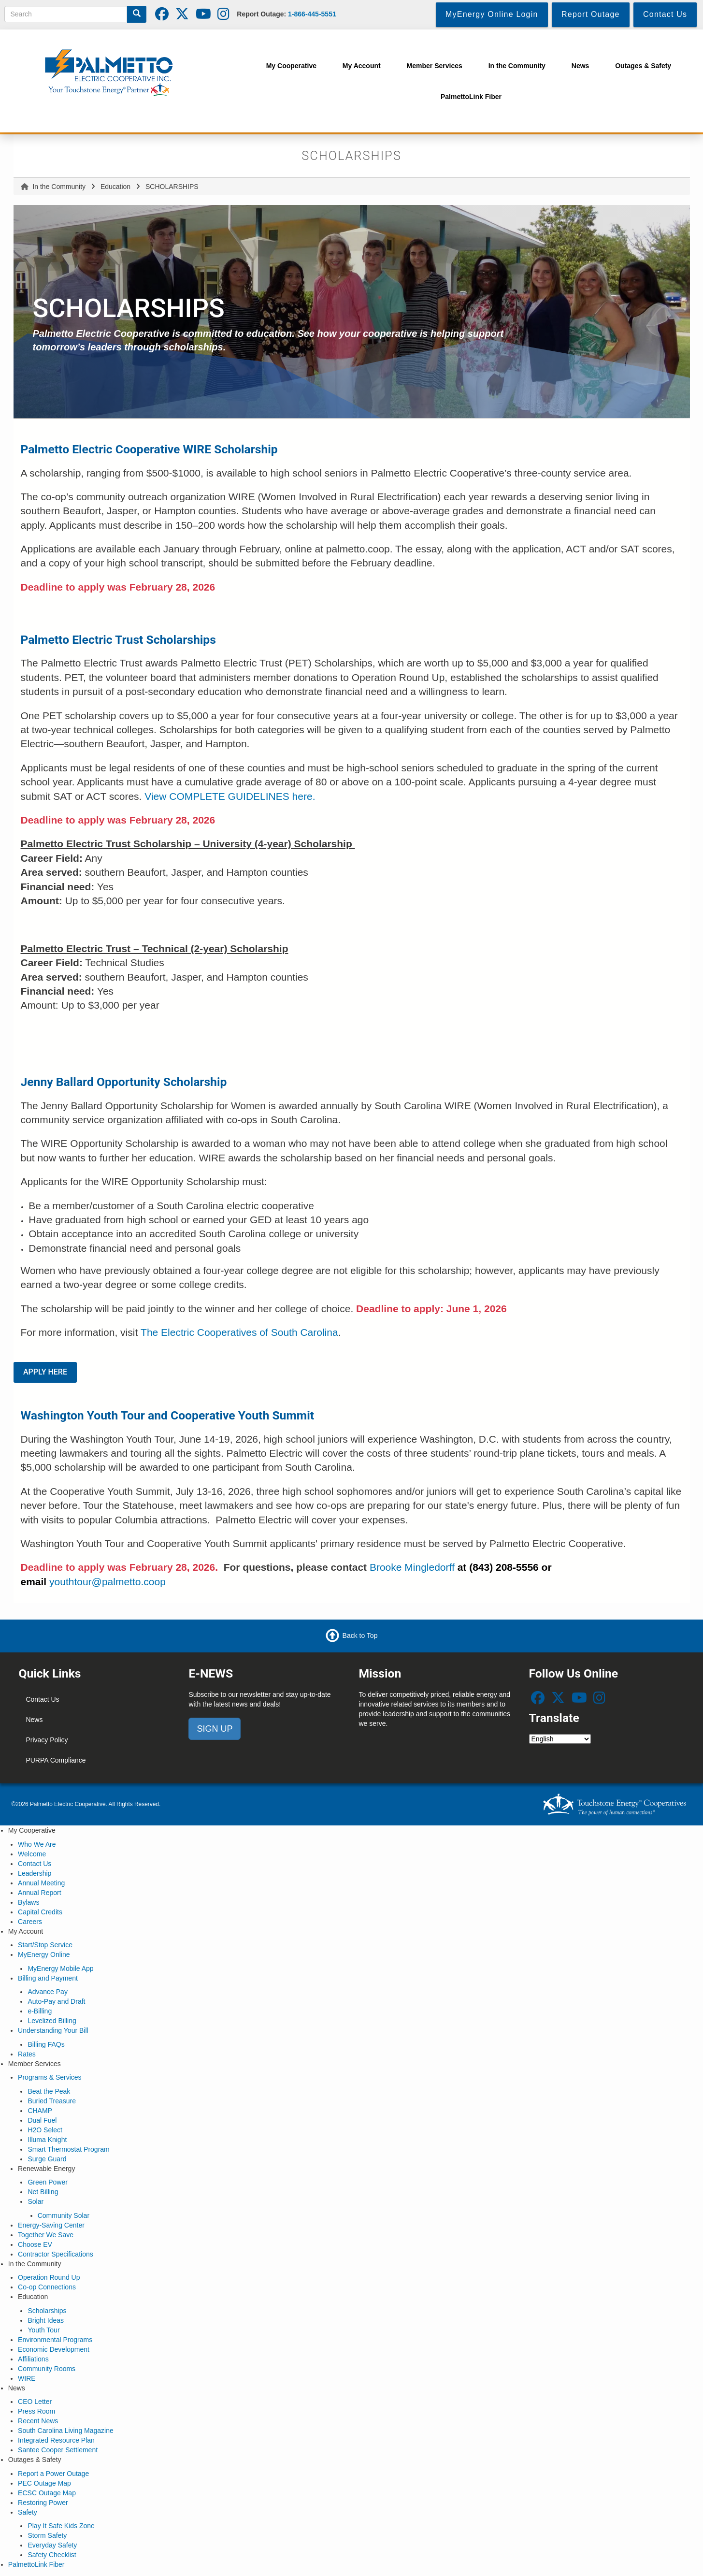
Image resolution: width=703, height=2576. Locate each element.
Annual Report (39, 1892)
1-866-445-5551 (312, 14)
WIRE (27, 2378)
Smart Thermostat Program (68, 2149)
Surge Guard (47, 2159)
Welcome (32, 1854)
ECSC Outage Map (47, 2493)
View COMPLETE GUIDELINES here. (229, 796)
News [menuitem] (580, 66)
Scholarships (47, 2311)
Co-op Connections (47, 2287)
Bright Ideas (46, 2320)
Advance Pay (48, 1992)
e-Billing (40, 2011)
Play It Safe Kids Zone (61, 2526)
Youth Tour (43, 2330)
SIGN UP (214, 1729)
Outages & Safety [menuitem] (643, 66)
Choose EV (35, 2244)
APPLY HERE (45, 1371)
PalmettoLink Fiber (36, 2564)
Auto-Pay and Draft (56, 2001)
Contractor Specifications (55, 2254)
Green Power (47, 2182)
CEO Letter (35, 2401)
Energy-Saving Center (51, 2225)
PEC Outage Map (44, 2483)
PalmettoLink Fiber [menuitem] (471, 97)
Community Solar (63, 2215)
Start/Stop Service (45, 1945)
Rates (27, 2054)
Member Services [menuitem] (434, 66)
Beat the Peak (49, 2091)
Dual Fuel (42, 2120)
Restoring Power (43, 2502)
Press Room (36, 2411)
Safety (27, 2512)
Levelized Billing (52, 2021)
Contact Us (42, 1699)
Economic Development (53, 2349)
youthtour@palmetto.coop (107, 1581)
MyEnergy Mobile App (60, 1968)
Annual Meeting (41, 1883)
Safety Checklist (52, 2555)
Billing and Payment (48, 1978)
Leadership (34, 1873)
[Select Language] (560, 1739)
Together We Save (45, 2235)
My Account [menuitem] (362, 66)
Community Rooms (46, 2369)
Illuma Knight (47, 2139)
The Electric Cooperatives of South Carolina (239, 1332)
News (34, 1719)
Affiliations (33, 2359)
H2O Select (45, 2130)
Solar (35, 2201)
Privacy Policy (47, 1740)
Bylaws (28, 1902)
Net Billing (43, 2192)
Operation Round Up (49, 2277)
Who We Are (37, 1844)
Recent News (38, 2421)
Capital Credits (40, 1912)
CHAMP (40, 2110)
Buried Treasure (52, 2101)
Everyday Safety (52, 2545)
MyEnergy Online (44, 1954)
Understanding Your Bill (53, 2030)
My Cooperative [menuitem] (291, 66)
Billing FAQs (46, 2044)
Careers (30, 1921)
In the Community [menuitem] (516, 66)
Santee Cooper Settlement (58, 2450)
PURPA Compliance (56, 1760)
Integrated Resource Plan (56, 2440)
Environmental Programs (55, 2340)
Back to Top (360, 1635)
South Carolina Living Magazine (66, 2430)
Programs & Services (49, 2077)
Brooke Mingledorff (412, 1567)
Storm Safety (47, 2535)
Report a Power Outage (53, 2473)
